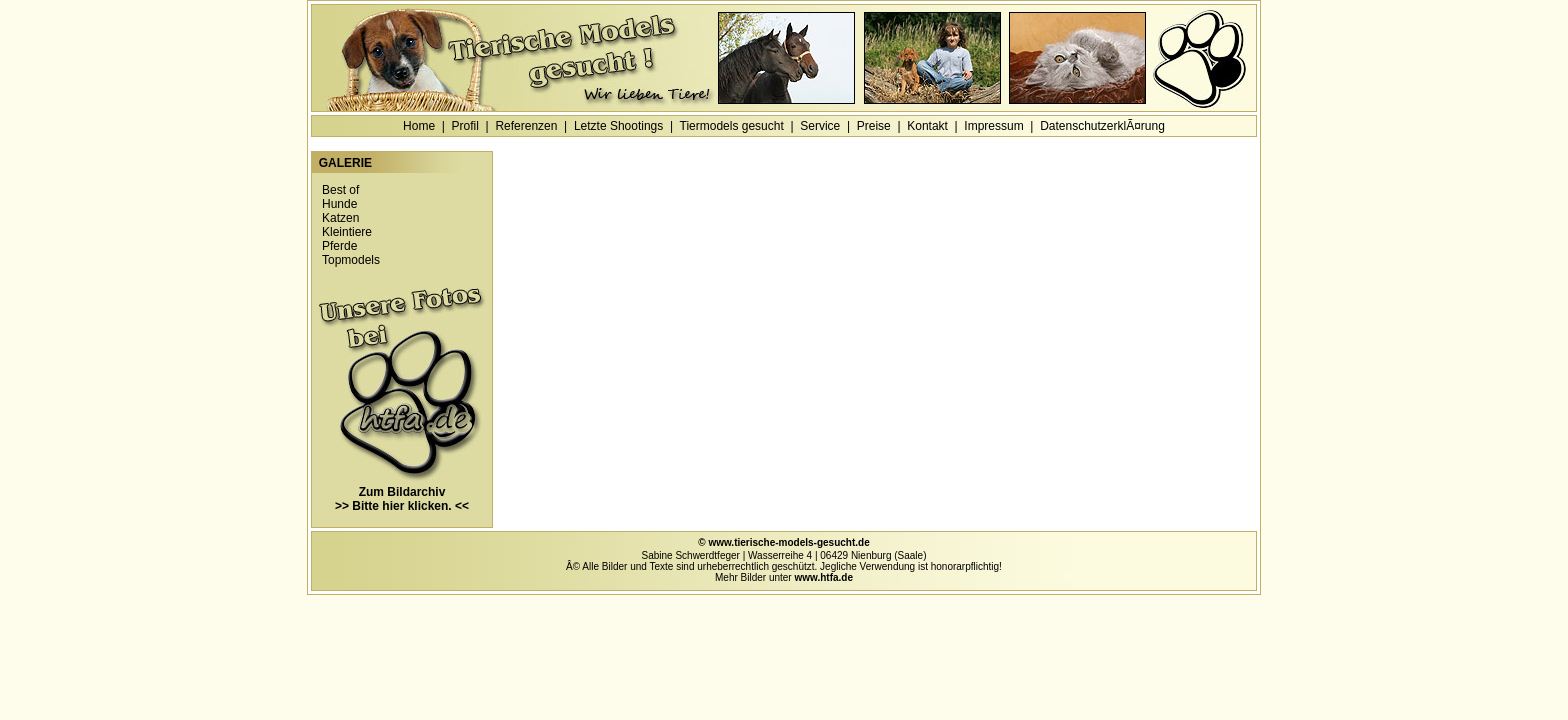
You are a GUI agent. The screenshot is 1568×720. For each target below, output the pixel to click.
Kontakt (927, 126)
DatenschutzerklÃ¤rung (1102, 126)
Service (820, 126)
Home (419, 126)
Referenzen (526, 126)
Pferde (339, 246)
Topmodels (351, 260)
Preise (874, 126)
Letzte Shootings (618, 126)
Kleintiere (347, 232)
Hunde (339, 204)
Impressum (993, 126)
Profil (465, 126)
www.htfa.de (823, 577)
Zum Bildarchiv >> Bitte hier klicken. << (402, 493)
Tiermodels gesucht (732, 126)
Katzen (340, 218)
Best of (340, 190)
